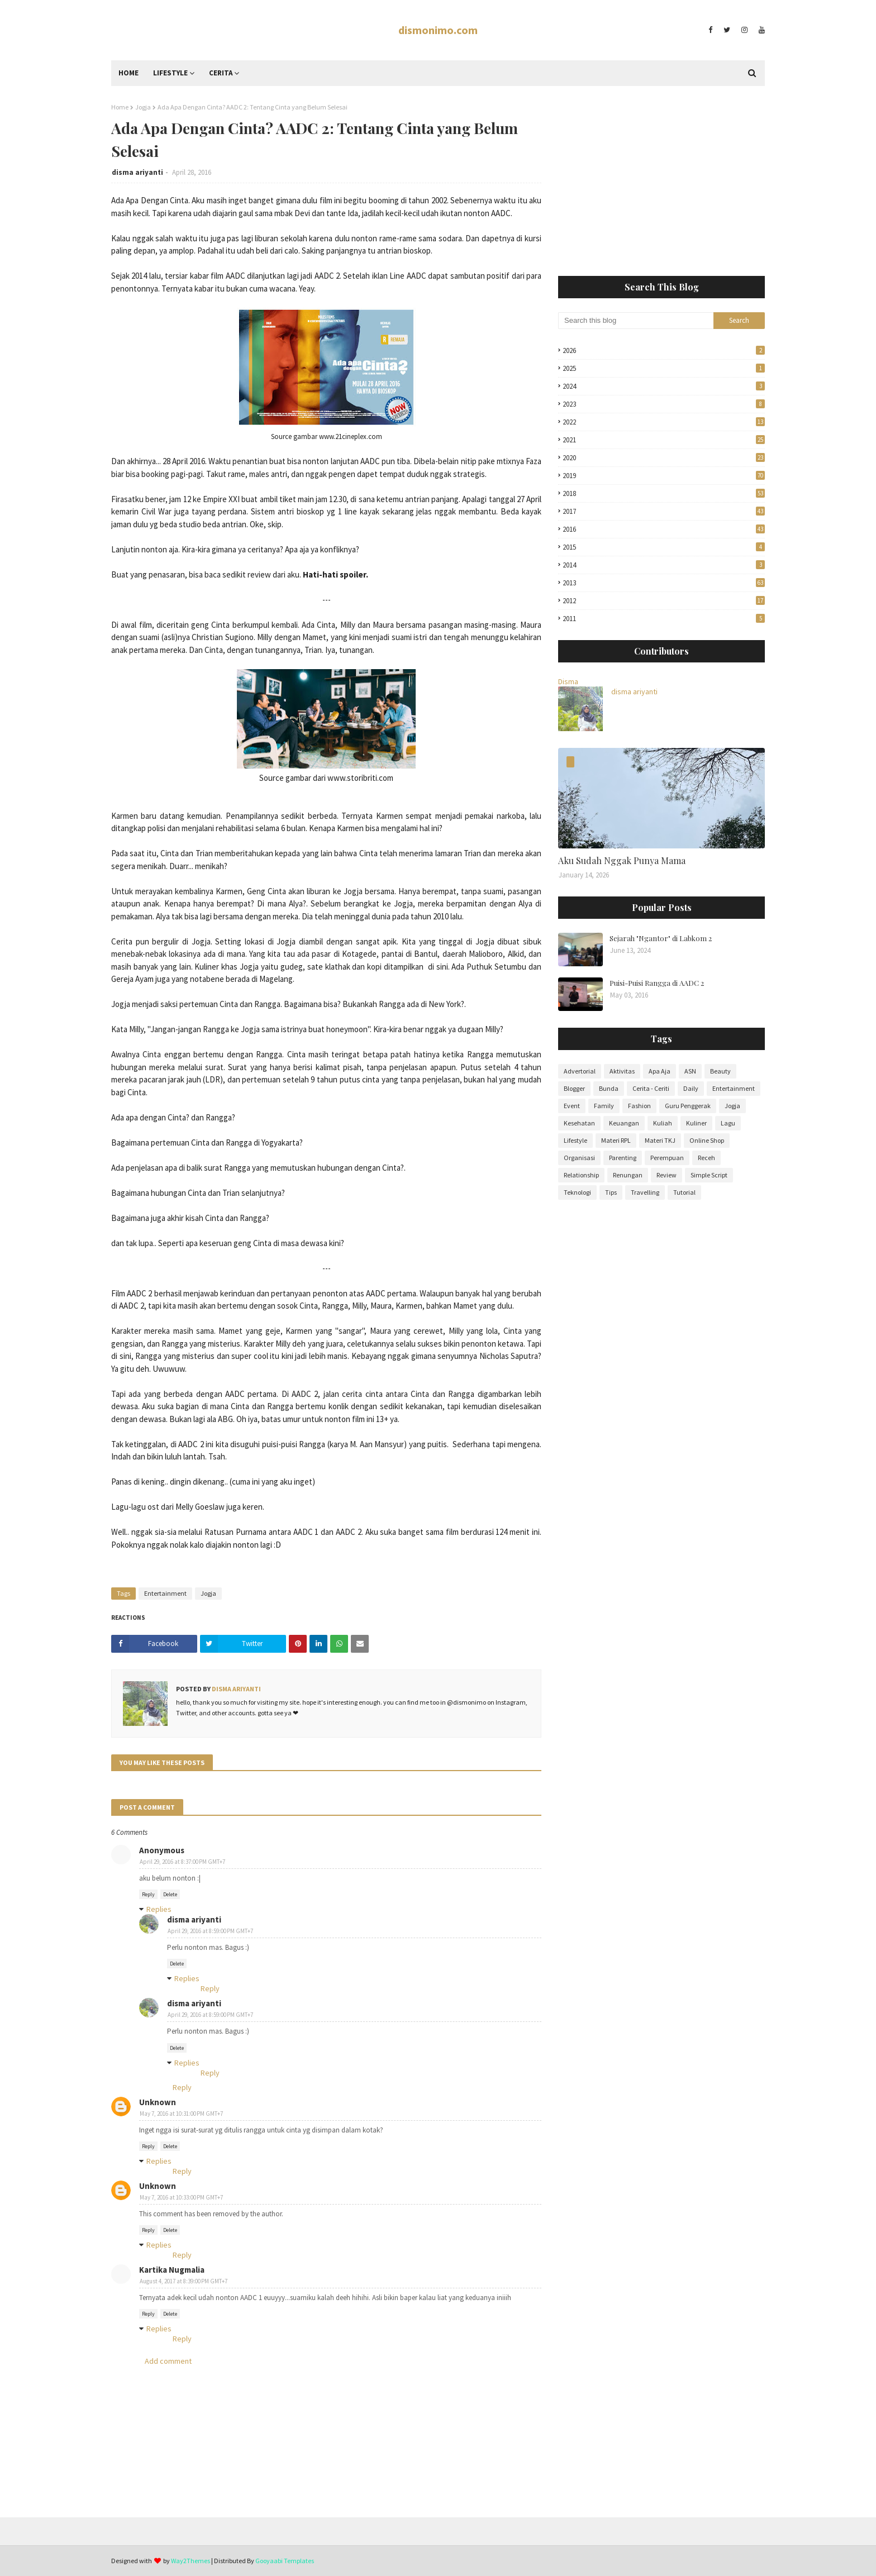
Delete (170, 1894)
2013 (664, 583)
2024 (664, 386)
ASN (690, 1071)
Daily (690, 1088)
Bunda (608, 1088)
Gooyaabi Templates (284, 2560)
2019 (664, 475)
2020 (664, 457)
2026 (664, 350)
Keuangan (624, 1123)
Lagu (728, 1123)
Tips (611, 1192)
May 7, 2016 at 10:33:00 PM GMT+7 (181, 2197)
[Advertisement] (661, 181)
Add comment (168, 2361)
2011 (664, 618)
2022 (664, 422)
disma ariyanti (137, 172)
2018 (664, 493)
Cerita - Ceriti (650, 1088)
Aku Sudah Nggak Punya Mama (621, 860)
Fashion (639, 1105)
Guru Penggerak (688, 1105)
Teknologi (577, 1192)
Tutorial (684, 1192)
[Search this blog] (635, 320)
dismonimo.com (438, 30)
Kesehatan (579, 1123)
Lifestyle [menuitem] (170, 73)
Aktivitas (622, 1071)
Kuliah (662, 1123)
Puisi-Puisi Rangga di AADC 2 (657, 983)
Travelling (645, 1192)
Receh (706, 1157)
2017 (664, 511)
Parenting (622, 1157)
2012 (664, 600)
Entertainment (165, 1593)
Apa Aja (659, 1071)
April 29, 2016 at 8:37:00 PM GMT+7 (182, 1862)
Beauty (720, 1071)
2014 (664, 565)
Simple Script (709, 1175)
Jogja (143, 107)
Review (666, 1175)
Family (604, 1105)
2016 (664, 529)
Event (572, 1105)
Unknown (157, 2102)
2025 (664, 368)
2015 (664, 547)
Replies (159, 1909)
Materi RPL (616, 1140)
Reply (148, 1894)
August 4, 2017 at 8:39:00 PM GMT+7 (183, 2281)
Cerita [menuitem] (220, 73)
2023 (664, 404)
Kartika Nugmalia (171, 2269)
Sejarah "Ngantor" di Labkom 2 (661, 938)
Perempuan (667, 1157)
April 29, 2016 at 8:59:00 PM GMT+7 (210, 1931)
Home (119, 107)
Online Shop (706, 1140)
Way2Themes (190, 2560)
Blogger (574, 1088)
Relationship (581, 1175)
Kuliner (696, 1123)
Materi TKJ (660, 1140)
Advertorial (580, 1071)
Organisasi (579, 1157)
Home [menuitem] (128, 73)
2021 (664, 440)
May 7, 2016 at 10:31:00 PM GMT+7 (181, 2113)
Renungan (627, 1175)
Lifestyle (575, 1140)
